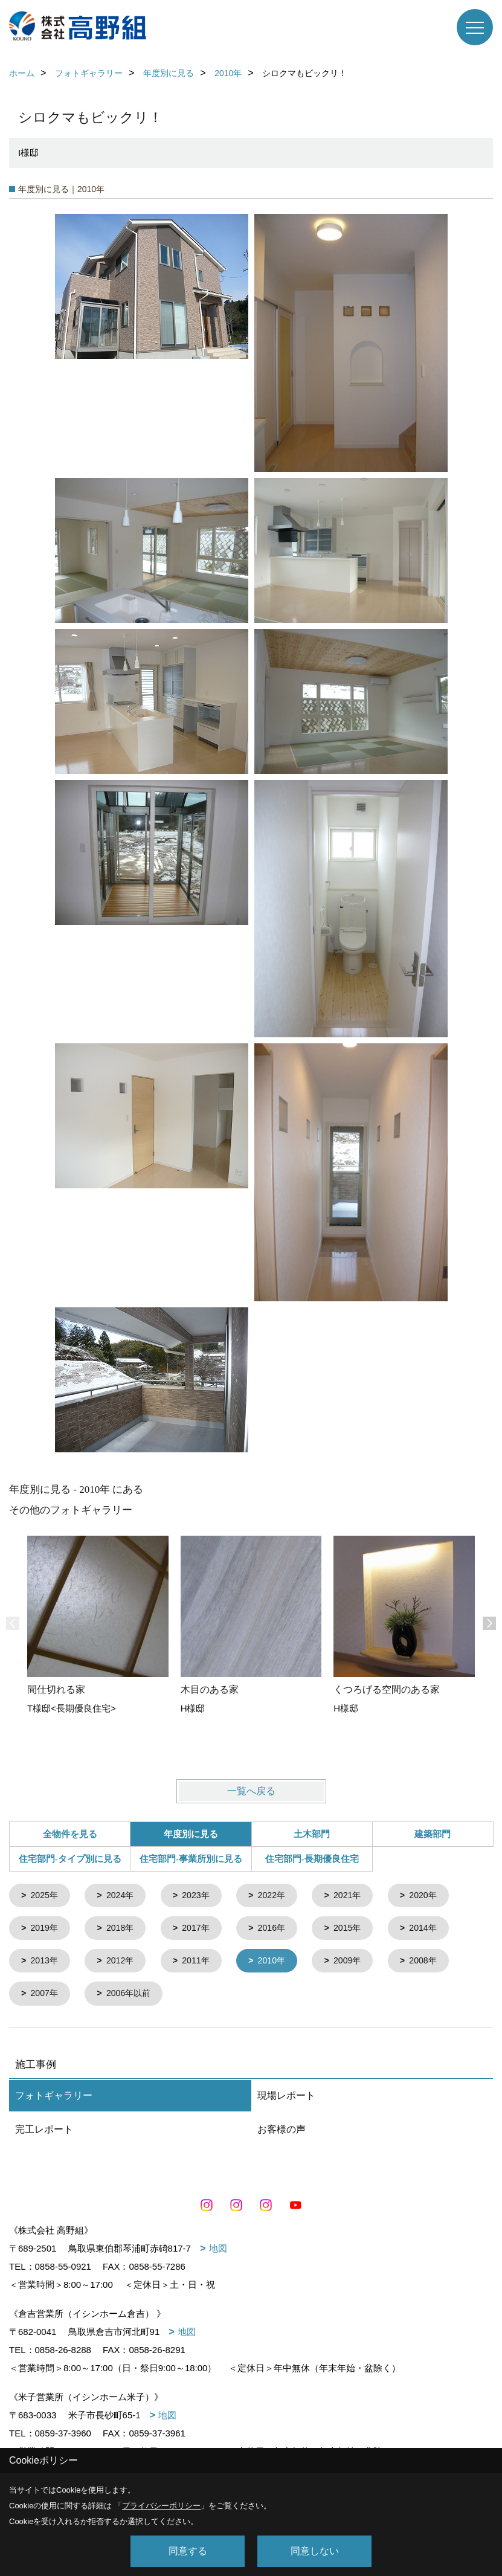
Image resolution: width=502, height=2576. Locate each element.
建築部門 (432, 1834)
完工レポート (44, 2133)
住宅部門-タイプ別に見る (70, 1859)
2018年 (123, 1930)
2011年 (201, 1964)
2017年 (201, 1930)
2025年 (45, 1896)
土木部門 (312, 1834)
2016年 (280, 1930)
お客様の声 (281, 2133)
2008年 (436, 1964)
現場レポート (286, 2100)
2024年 (123, 1896)
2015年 (358, 1930)
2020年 (436, 1896)
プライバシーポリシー (161, 2505)
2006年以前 (132, 1997)
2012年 (123, 1964)
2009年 (358, 1964)
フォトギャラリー (53, 2100)
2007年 (45, 1997)
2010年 (280, 1964)
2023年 (201, 1896)
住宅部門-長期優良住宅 (312, 1859)
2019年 (45, 1930)
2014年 (436, 1930)
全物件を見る (70, 1834)
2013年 (45, 1964)
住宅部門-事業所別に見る (191, 1859)
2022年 (280, 1896)
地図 (218, 2252)
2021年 (358, 1896)
